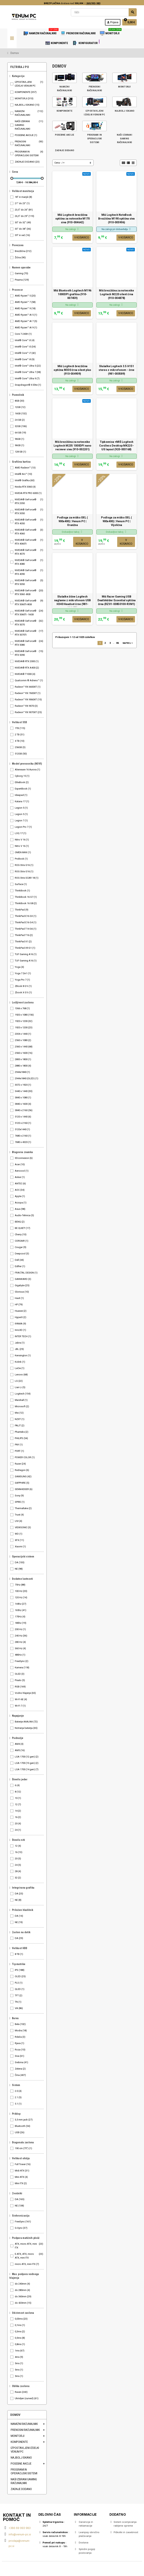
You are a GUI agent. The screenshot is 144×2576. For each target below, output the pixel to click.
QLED (20, 1989)
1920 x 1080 (24, 1015)
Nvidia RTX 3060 (25, 487)
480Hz (20, 1655)
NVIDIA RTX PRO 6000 (28, 493)
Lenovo (21, 1375)
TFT (19, 1995)
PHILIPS (21, 1438)
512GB (21, 754)
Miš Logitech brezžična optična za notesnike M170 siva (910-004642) (72, 218)
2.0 (18, 2091)
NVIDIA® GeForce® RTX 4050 (29, 521)
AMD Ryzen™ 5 (25, 296)
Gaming (22, 273)
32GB (21, 426)
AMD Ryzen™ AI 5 (26, 315)
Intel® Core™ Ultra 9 (27, 378)
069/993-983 (93, 3)
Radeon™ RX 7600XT (28, 693)
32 (18, 1878)
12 (18, 1804)
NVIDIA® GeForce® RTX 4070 (29, 552)
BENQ (20, 1222)
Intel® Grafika (25, 480)
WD (19, 1534)
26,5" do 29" (25, 216)
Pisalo (20, 1680)
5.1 (18, 2104)
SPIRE (20, 1502)
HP (19, 1304)
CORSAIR (22, 1241)
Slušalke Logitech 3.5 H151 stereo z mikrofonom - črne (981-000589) (116, 370)
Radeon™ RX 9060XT (28, 699)
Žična (20, 257)
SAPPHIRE (22, 1483)
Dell (19, 1260)
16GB (21, 413)
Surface (21, 884)
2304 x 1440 (23, 1034)
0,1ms (20, 2325)
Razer (20, 1464)
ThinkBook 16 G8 (26, 903)
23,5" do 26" (24, 210)
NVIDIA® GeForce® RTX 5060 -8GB (29, 592)
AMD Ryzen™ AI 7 (26, 321)
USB (20, 2132)
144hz (21, 1604)
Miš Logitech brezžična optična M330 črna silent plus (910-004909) (72, 370)
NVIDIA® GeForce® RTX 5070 (29, 623)
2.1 (18, 2097)
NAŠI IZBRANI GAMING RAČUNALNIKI (29, 125)
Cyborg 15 (22, 776)
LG (19, 1381)
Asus (20, 1209)
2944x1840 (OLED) (27, 1078)
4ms (19, 2357)
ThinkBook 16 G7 (26, 897)
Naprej (128, 643)
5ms (19, 2363)
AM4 (19, 1744)
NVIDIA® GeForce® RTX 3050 (29, 511)
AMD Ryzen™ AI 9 (26, 327)
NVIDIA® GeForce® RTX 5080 (29, 643)
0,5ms (20, 2338)
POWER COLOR (25, 1457)
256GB (20, 747)
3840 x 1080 (23, 1097)
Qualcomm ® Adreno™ (29, 680)
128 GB (21, 452)
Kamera (22, 1667)
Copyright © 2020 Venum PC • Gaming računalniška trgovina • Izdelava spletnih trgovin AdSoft (72, 2569)
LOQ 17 (21, 833)
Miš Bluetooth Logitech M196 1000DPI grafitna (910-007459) (73, 294)
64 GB (21, 433)
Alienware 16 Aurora (28, 770)
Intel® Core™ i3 (25, 340)
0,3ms (20, 2331)
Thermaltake (23, 1508)
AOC (20, 1190)
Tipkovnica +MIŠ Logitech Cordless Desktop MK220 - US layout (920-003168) (116, 445)
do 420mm (23, 2303)
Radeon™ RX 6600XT (28, 687)
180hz (21, 1623)
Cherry (21, 1234)
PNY (19, 1445)
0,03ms (21, 2319)
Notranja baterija (26, 1728)
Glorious (22, 1292)
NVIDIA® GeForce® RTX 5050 (29, 582)
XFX (20, 1540)
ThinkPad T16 (24, 935)
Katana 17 (22, 801)
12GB (20, 407)
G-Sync (21, 2228)
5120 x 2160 (23, 1123)
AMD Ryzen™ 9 (25, 308)
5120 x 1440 (23, 1117)
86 (117, 643)
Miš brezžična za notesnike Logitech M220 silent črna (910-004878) (116, 294)
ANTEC (20, 1183)
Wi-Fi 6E (21, 1699)
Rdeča (20, 2037)
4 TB (20, 741)
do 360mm (23, 2296)
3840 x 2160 (24, 1110)
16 (18, 1817)
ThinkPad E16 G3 (26, 916)
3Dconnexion (24, 1158)
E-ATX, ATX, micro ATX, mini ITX (29, 2256)
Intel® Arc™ (24, 474)
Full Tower (23, 2164)
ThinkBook (23, 891)
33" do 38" (23, 229)
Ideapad (21, 795)
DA (20, 1562)
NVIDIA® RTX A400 (27, 668)
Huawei (21, 1311)
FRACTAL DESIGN (26, 1273)
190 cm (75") (24, 2148)
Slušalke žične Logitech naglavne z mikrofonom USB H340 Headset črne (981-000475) (72, 601)
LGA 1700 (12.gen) (27, 1757)
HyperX (21, 1317)
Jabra (20, 1343)
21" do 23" (22, 203)
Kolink (20, 1362)
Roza (20, 2050)
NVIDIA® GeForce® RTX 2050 (29, 501)
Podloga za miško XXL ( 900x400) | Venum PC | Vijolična (116, 521)
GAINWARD (23, 1279)
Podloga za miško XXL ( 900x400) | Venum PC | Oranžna (72, 521)
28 (18, 1871)
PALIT (20, 1425)
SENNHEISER (24, 1489)
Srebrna (22, 2062)
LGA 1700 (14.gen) (27, 1769)
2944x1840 (23, 1072)
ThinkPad (22, 910)
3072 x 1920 (23, 1085)
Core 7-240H (23, 334)
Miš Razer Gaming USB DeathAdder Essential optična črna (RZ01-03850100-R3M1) (117, 600)
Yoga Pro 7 (23, 980)
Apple (20, 1196)
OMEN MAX (23, 852)
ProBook (21, 859)
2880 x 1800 (23, 1066)
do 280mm (23, 2290)
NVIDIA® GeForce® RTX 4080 (29, 562)
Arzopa (21, 1203)
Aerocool (22, 1171)
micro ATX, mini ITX (27, 2264)
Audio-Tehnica (24, 1215)
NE (19, 1569)
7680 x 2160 (23, 1136)
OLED (20, 1674)
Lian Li (20, 1387)
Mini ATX (21, 2177)
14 (18, 1811)
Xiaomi (20, 1546)
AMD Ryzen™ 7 (25, 302)
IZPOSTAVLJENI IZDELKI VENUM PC (29, 84)
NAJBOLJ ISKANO (27, 105)
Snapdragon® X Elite (28, 385)
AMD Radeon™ (25, 468)
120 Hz (21, 1597)
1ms (20, 2351)
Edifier (20, 1266)
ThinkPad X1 (23, 941)
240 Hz (21, 1636)
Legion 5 (21, 808)
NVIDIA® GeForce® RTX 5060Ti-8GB (29, 602)
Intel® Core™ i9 (25, 359)
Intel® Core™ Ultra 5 (28, 366)
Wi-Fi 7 (20, 1706)
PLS (19, 1983)
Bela (20, 2024)
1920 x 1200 (24, 1021)
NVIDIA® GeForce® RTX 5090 (29, 653)
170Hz (20, 1616)
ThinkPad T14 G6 (26, 929)
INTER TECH (23, 1336)
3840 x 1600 (23, 1104)
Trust (19, 1515)
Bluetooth (23, 2126)
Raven (21, 2392)
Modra (21, 2030)
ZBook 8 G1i (23, 986)
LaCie (20, 1368)
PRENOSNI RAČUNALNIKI (29, 143)
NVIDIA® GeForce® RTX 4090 (29, 572)
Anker (20, 1177)
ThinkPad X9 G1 (25, 948)
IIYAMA (21, 1324)
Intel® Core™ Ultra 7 (28, 372)
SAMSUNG (23, 1476)
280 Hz (20, 1642)
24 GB (20, 420)
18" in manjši (24, 197)
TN (18, 2002)
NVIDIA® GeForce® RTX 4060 (29, 532)
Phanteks (22, 1432)
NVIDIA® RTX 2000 (27, 661)
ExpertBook (23, 789)
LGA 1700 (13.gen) (27, 1763)
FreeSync (22, 1661)
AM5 (20, 1750)
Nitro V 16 (22, 840)
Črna (20, 2075)
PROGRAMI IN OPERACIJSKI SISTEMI (29, 153)
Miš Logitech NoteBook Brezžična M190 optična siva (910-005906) (116, 218)
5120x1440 (23, 1129)
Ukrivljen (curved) (27, 2398)
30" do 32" (23, 222)
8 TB (19, 1954)
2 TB (20, 734)
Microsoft (22, 1406)
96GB (20, 439)
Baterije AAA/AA (26, 1722)
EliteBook (22, 782)
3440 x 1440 (24, 1091)
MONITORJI (24, 98)
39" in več (23, 235)
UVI (19, 1521)
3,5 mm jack (24, 2120)
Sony (19, 1496)
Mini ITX (21, 2183)
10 (18, 1798)
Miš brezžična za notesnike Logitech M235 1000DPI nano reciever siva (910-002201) (72, 445)
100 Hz (21, 1591)
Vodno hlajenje (25, 1693)
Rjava (20, 2043)
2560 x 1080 (23, 1040)
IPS (20, 1970)
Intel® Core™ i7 (25, 353)
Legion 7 (21, 820)
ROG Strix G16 (24, 865)
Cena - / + (59, 162)
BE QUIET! (23, 1228)
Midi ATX (22, 2171)
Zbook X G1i (23, 992)
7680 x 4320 (23, 1142)
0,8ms (20, 2344)
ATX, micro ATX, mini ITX (29, 2246)
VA (19, 2008)
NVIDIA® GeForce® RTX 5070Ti (29, 633)
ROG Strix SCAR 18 (27, 878)
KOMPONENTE (26, 92)
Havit (19, 1298)
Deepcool (22, 1254)
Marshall (21, 1400)
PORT (20, 1451)
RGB (20, 1687)
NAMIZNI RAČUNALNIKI (29, 113)
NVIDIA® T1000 (25, 674)
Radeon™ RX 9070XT (28, 712)
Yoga (20, 967)
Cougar (21, 1247)
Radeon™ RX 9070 (26, 706)
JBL (19, 1349)
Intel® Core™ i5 (25, 347)
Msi (19, 1413)
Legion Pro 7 (23, 827)
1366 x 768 (22, 1008)
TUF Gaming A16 (26, 954)
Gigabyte (22, 1285)
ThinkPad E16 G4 (26, 922)
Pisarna (22, 280)
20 (18, 1823)
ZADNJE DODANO (27, 162)
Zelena (20, 2069)
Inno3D (21, 1330)
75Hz (20, 1585)
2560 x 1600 (24, 1053)
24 (18, 1830)
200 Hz (20, 1629)
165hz (21, 1610)
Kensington (23, 1355)
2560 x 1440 (24, 1047)
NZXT (20, 1419)
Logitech (23, 1394)
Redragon (22, 1470)
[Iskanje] (103, 12)
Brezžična (23, 251)
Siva (20, 2056)
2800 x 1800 (23, 1059)
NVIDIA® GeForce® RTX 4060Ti (29, 542)
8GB (20, 401)
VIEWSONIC (23, 1527)
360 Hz (20, 1648)
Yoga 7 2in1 (23, 973)
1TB (20, 728)
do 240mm (23, 2284)
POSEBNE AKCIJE (26, 135)
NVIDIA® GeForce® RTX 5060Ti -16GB (29, 612)
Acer (20, 1164)
